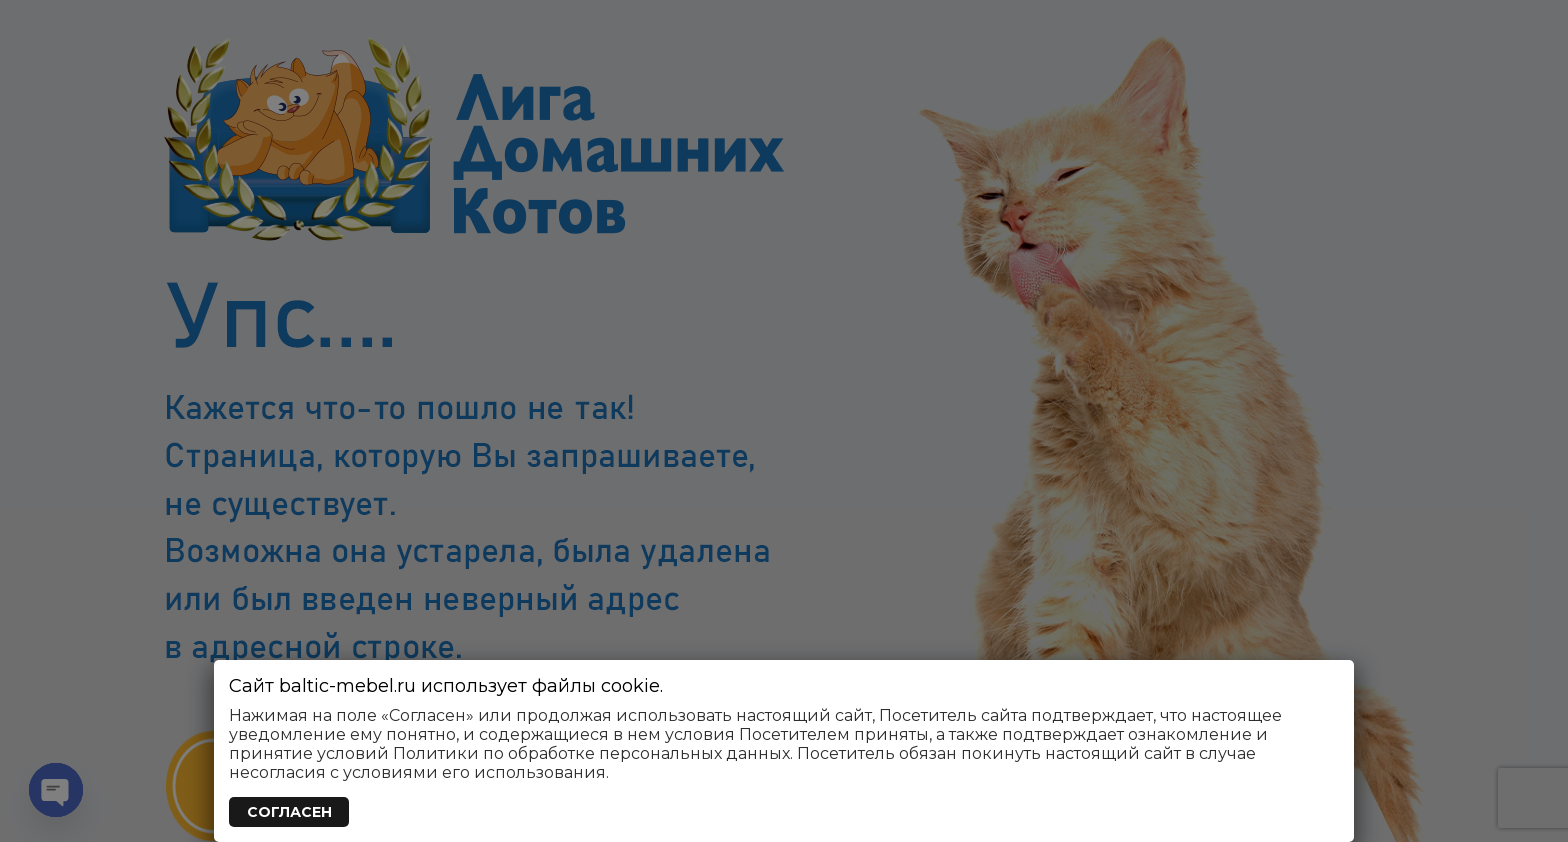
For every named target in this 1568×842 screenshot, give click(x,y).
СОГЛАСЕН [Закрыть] (289, 812)
